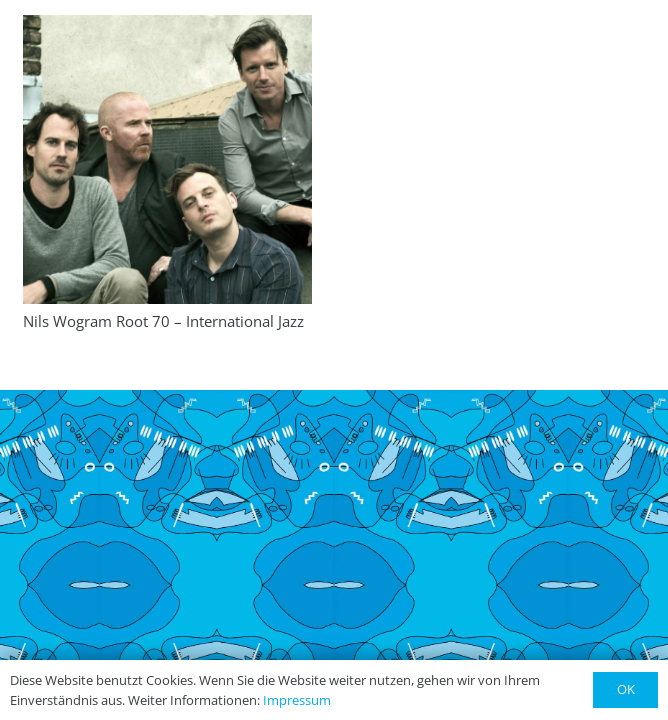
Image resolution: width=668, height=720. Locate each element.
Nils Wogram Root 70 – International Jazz (163, 321)
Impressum (297, 700)
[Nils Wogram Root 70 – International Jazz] (167, 159)
